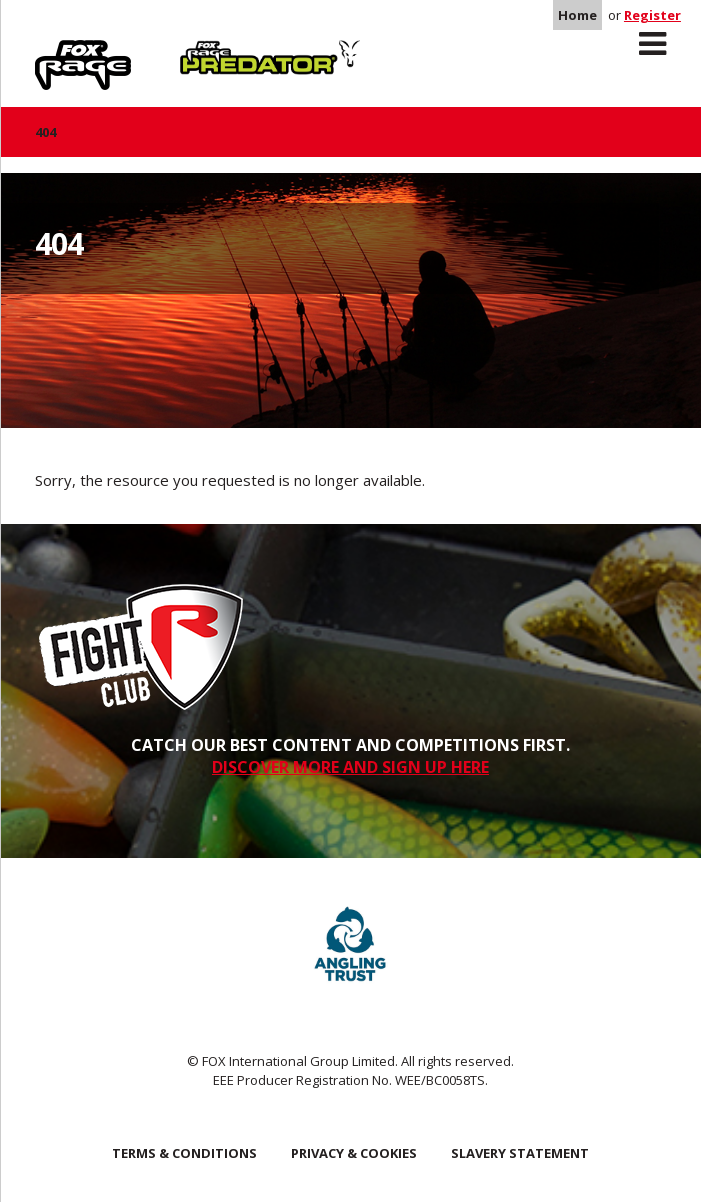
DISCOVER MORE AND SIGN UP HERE (350, 767)
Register (652, 15)
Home (577, 15)
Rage (54, 51)
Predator (213, 51)
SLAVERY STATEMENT (520, 1153)
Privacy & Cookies (354, 1153)
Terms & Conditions (184, 1153)
